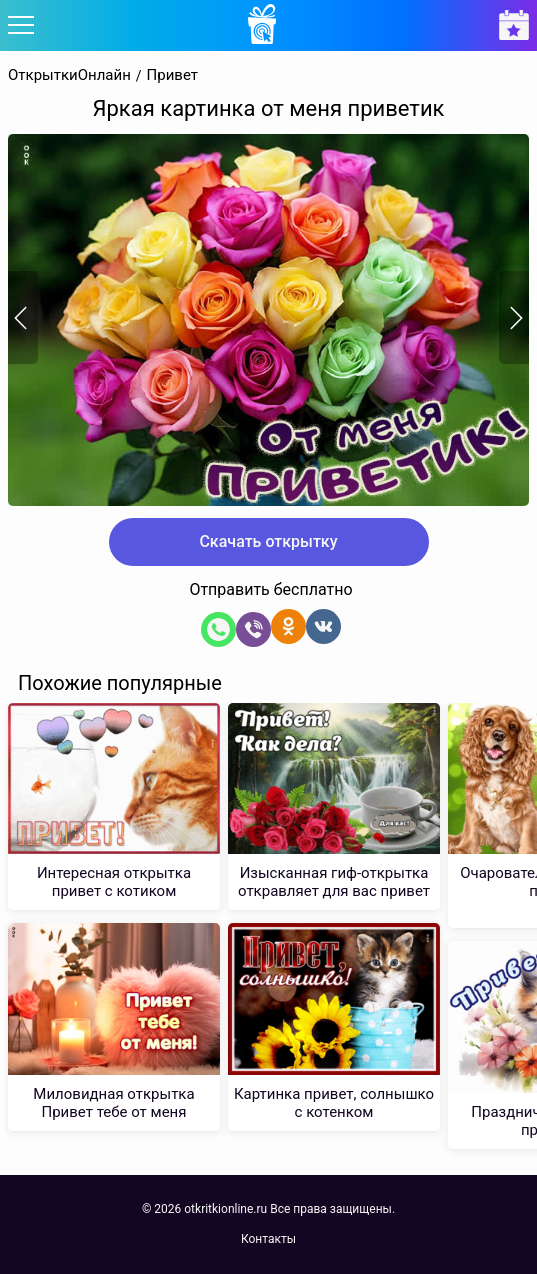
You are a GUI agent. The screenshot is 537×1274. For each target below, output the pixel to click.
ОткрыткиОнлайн (69, 75)
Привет (172, 75)
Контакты (268, 1239)
